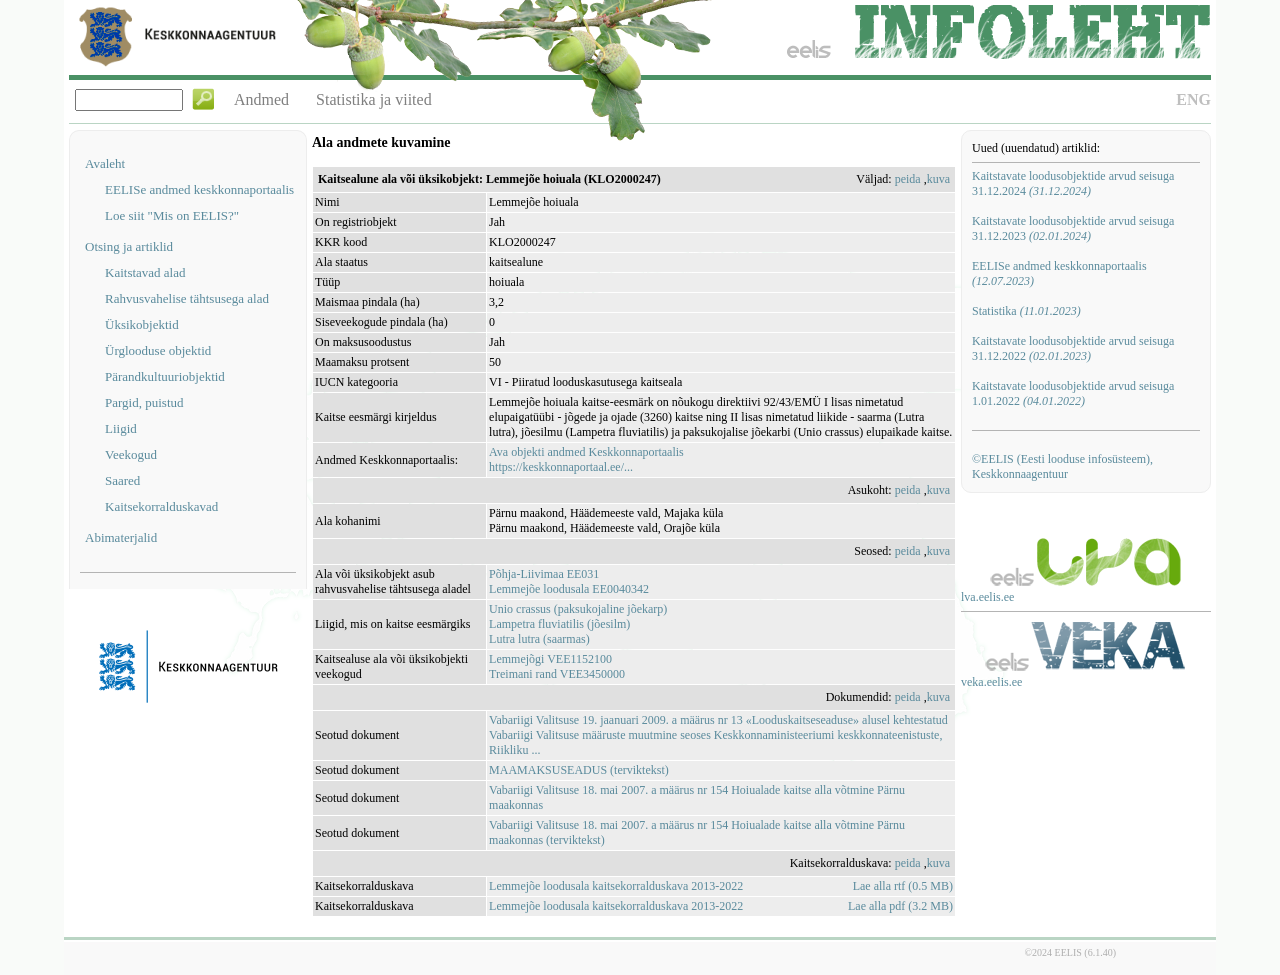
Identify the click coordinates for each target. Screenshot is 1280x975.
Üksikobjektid (142, 324)
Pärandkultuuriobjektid (165, 376)
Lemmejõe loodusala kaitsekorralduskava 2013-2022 (616, 886)
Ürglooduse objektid (158, 350)
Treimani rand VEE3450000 (557, 674)
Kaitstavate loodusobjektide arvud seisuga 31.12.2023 (1073, 228)
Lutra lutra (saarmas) (539, 639)
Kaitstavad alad (145, 272)
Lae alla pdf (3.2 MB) (900, 906)
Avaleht (105, 163)
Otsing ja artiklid (129, 246)
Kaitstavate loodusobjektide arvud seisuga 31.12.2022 (1073, 348)
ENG (1193, 99)
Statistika (1026, 311)
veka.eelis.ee (991, 682)
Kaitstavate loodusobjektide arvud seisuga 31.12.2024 (1073, 183)
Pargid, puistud (144, 402)
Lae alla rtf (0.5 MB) (903, 886)
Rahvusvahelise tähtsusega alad (187, 298)
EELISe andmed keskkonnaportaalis (199, 189)
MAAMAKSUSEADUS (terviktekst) (579, 770)
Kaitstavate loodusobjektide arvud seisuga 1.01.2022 (1073, 393)
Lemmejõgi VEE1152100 (550, 659)
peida (908, 179)
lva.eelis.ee (987, 597)
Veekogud (131, 454)
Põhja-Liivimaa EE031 (544, 574)
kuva (938, 179)
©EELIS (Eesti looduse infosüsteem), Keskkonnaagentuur (1062, 466)
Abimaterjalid (121, 537)
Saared (122, 480)
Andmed (261, 99)
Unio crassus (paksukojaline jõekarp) (578, 609)
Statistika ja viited (374, 99)
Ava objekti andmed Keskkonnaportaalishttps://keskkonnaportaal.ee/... (586, 459)
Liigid (121, 428)
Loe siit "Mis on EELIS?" (172, 215)
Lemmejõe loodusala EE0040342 (569, 589)
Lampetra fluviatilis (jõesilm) (559, 624)
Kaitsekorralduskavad (161, 506)
